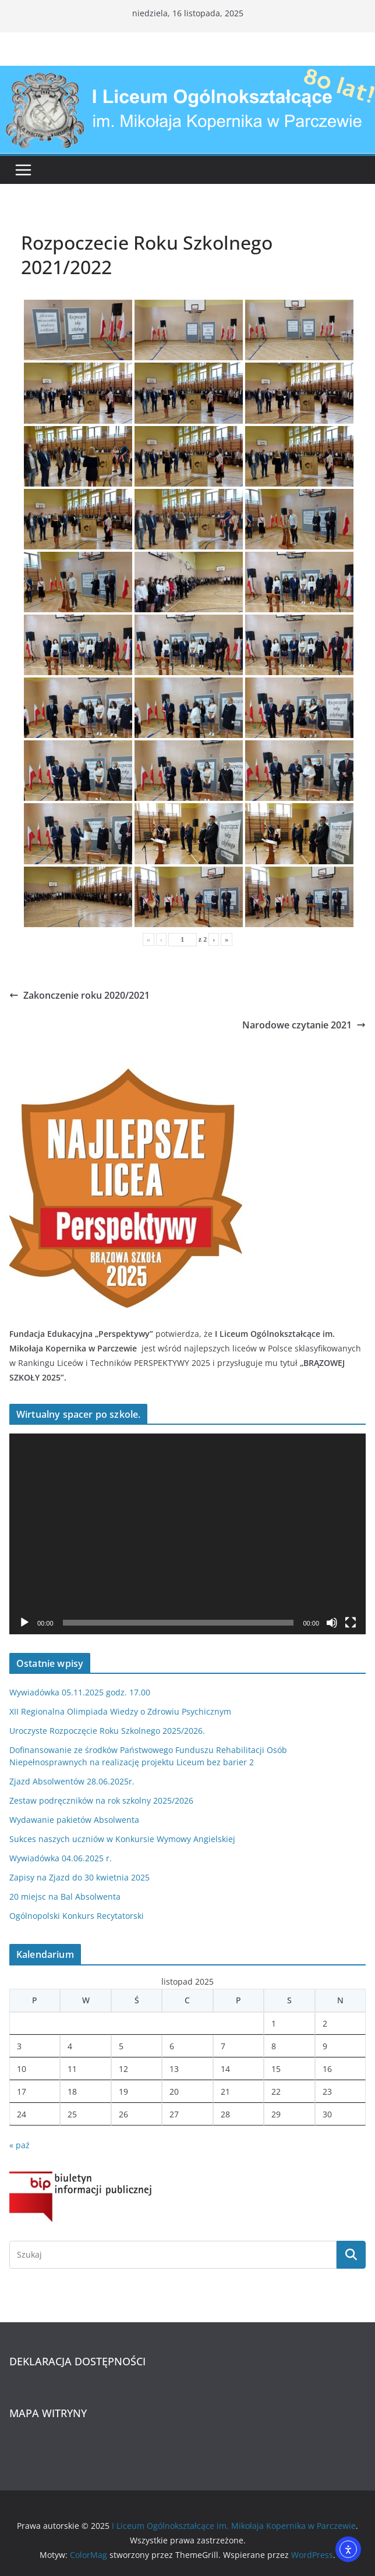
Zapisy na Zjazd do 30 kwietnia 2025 (79, 1877)
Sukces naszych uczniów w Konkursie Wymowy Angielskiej (122, 1838)
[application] (187, 1534)
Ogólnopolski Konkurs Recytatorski (76, 1915)
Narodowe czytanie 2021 (304, 1025)
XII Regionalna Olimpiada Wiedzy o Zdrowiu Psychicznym (120, 1711)
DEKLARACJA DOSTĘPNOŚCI (77, 2361)
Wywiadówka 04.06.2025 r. (60, 1858)
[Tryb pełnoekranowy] (350, 1622)
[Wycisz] (332, 1622)
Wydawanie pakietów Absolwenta (74, 1819)
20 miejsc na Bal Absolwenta (65, 1896)
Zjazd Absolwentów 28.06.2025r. (72, 1781)
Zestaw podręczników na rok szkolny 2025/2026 (101, 1800)
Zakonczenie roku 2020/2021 (79, 995)
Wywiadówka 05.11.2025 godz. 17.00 (79, 1692)
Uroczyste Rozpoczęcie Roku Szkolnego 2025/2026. (107, 1730)
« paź (19, 2145)
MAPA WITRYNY (48, 2413)
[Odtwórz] (24, 1622)
